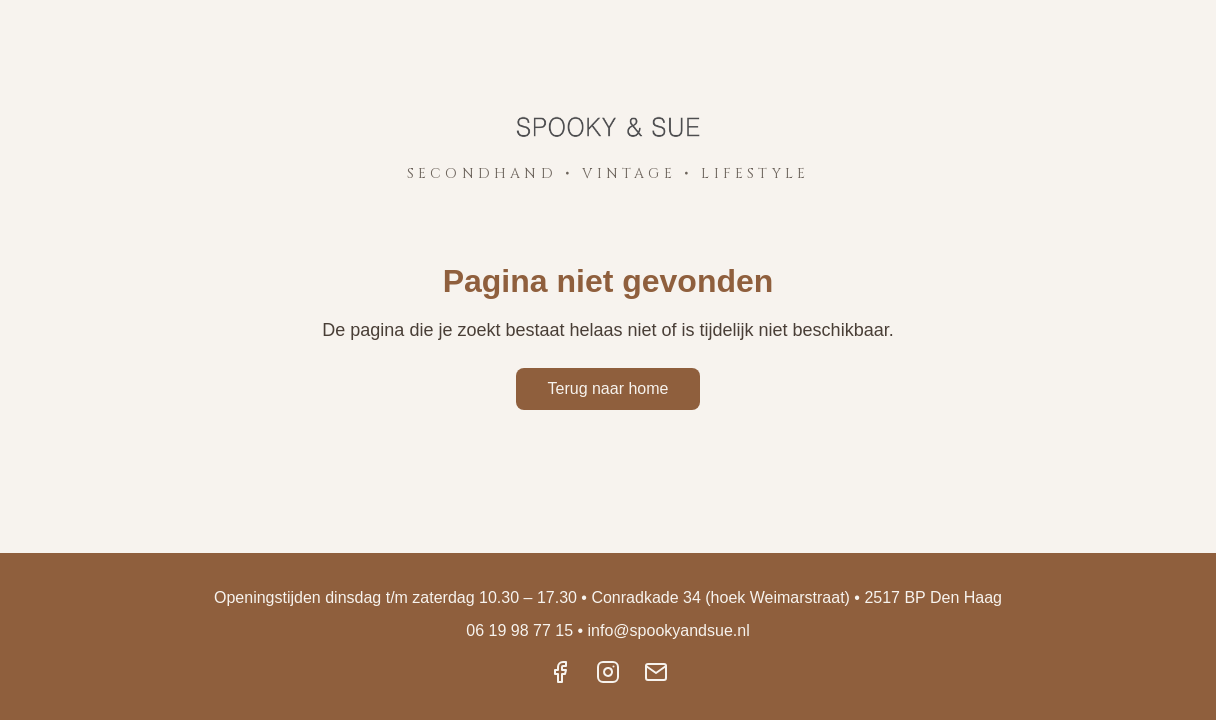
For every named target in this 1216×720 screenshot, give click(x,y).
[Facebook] (560, 674)
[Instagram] (608, 674)
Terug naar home (608, 388)
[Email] (656, 674)
